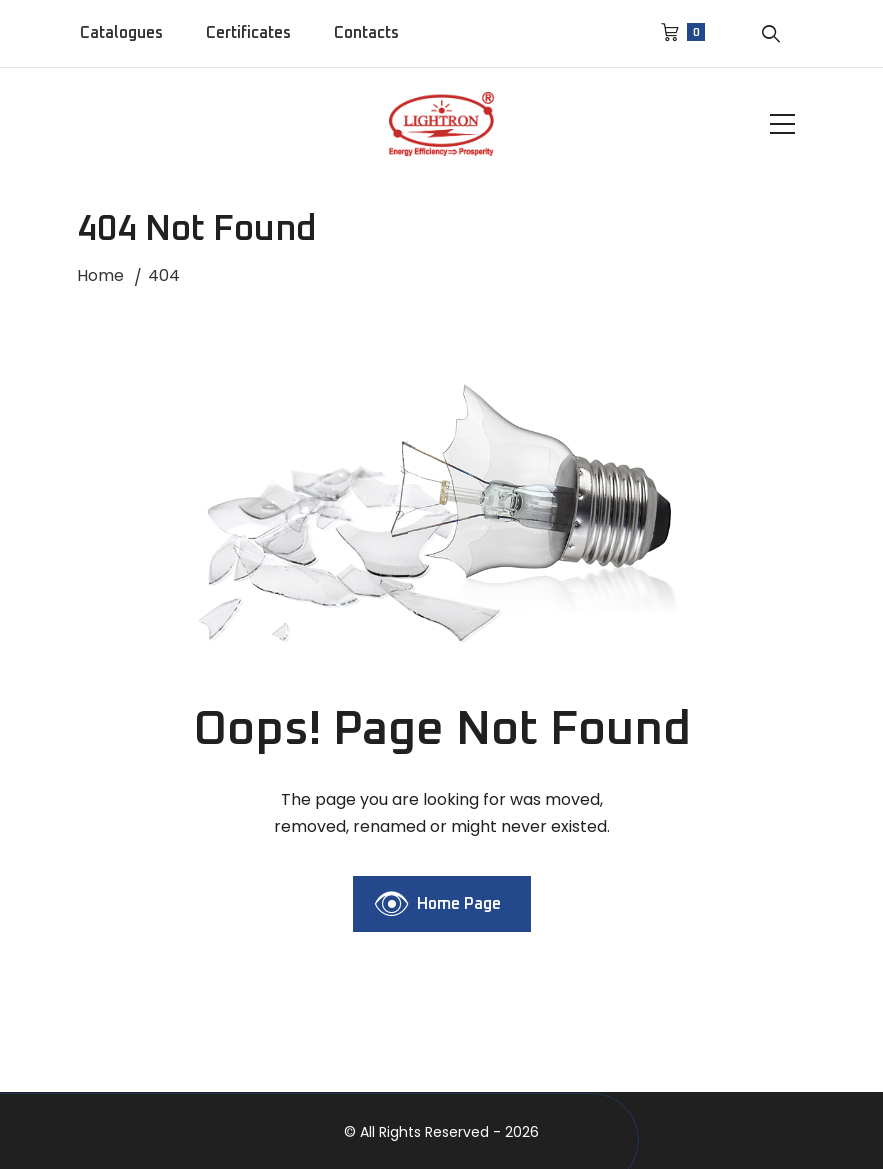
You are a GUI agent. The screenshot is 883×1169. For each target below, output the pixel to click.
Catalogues (121, 33)
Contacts (366, 33)
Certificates (248, 33)
